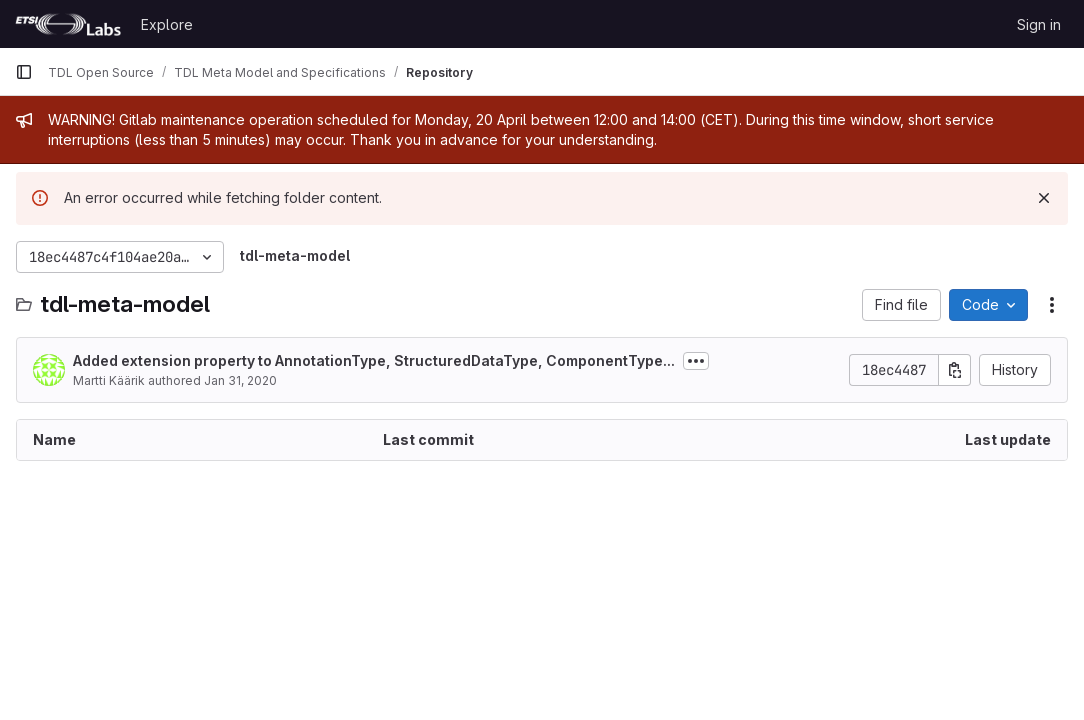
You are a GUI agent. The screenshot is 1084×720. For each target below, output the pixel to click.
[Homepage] (68, 24)
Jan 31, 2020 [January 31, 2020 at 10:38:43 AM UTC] (240, 380)
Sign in (1039, 24)
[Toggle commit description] (696, 361)
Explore (167, 24)
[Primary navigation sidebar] (24, 72)
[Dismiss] (1044, 198)
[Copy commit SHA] (955, 370)
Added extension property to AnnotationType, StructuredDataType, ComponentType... (374, 360)
